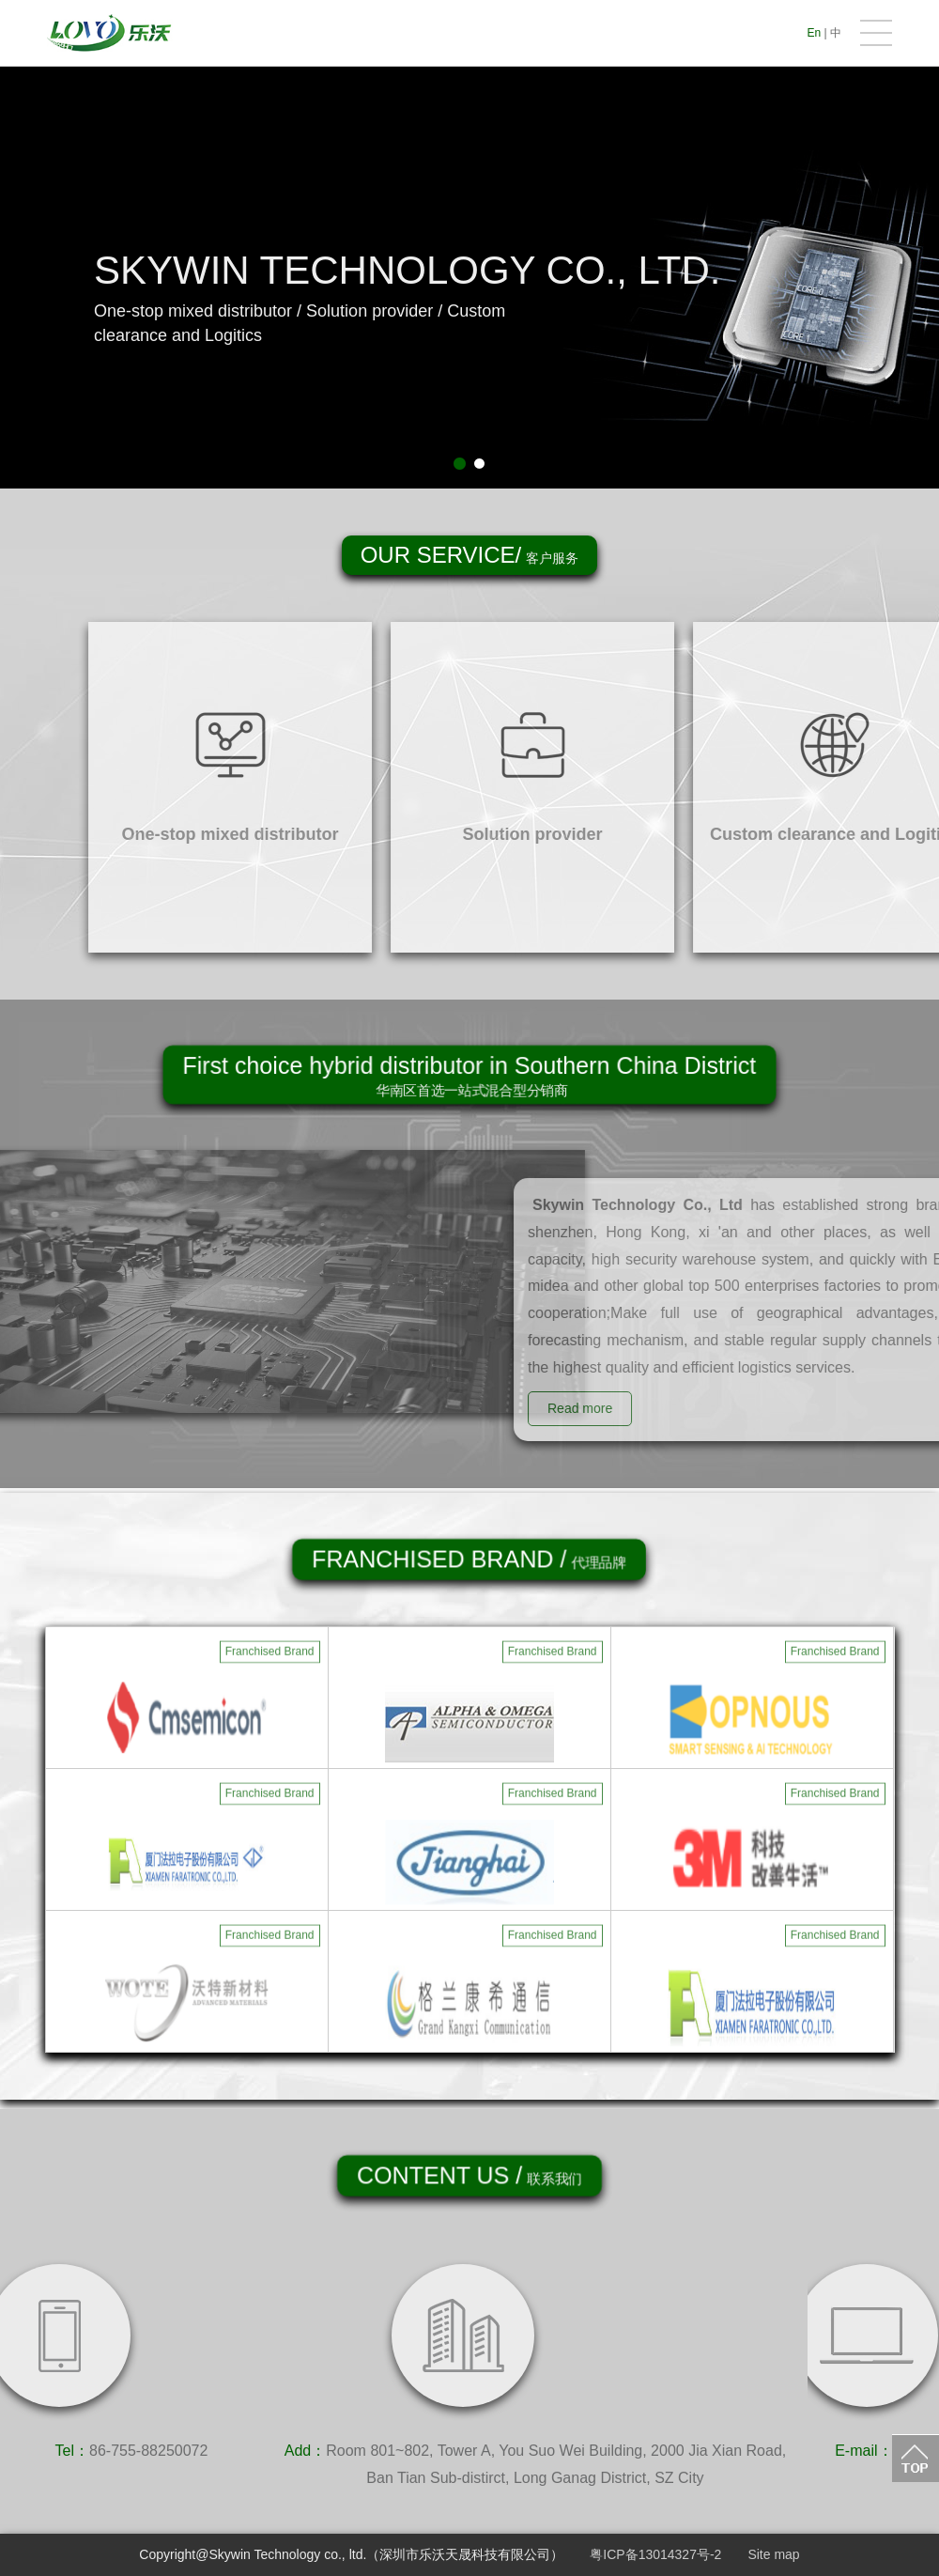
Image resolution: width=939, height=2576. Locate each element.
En (815, 32)
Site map (773, 2554)
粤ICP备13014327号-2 (655, 2554)
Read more (624, 1408)
